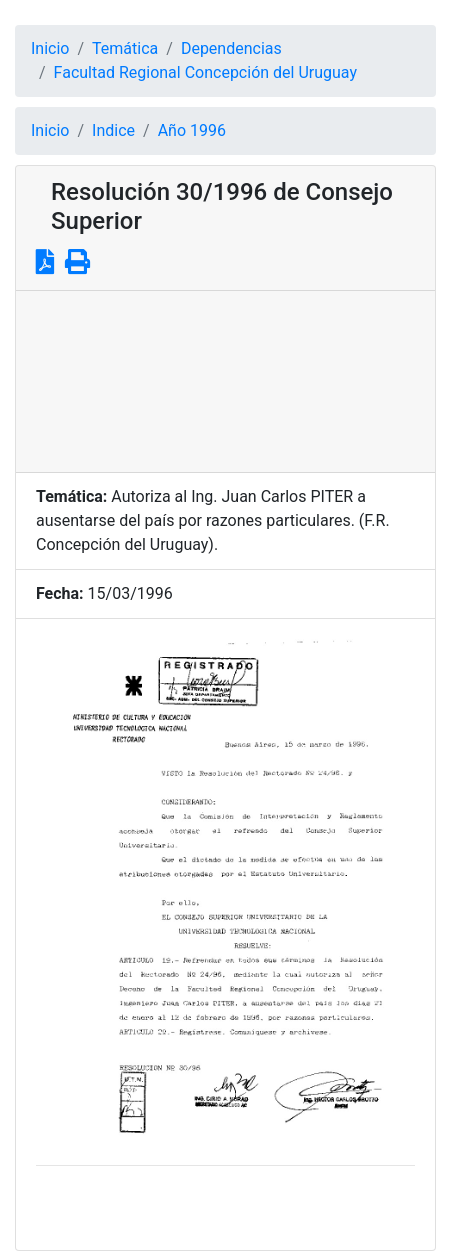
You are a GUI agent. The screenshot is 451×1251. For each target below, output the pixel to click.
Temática (125, 48)
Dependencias (231, 48)
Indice (113, 130)
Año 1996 (192, 130)
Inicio (50, 48)
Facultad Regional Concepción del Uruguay (205, 72)
